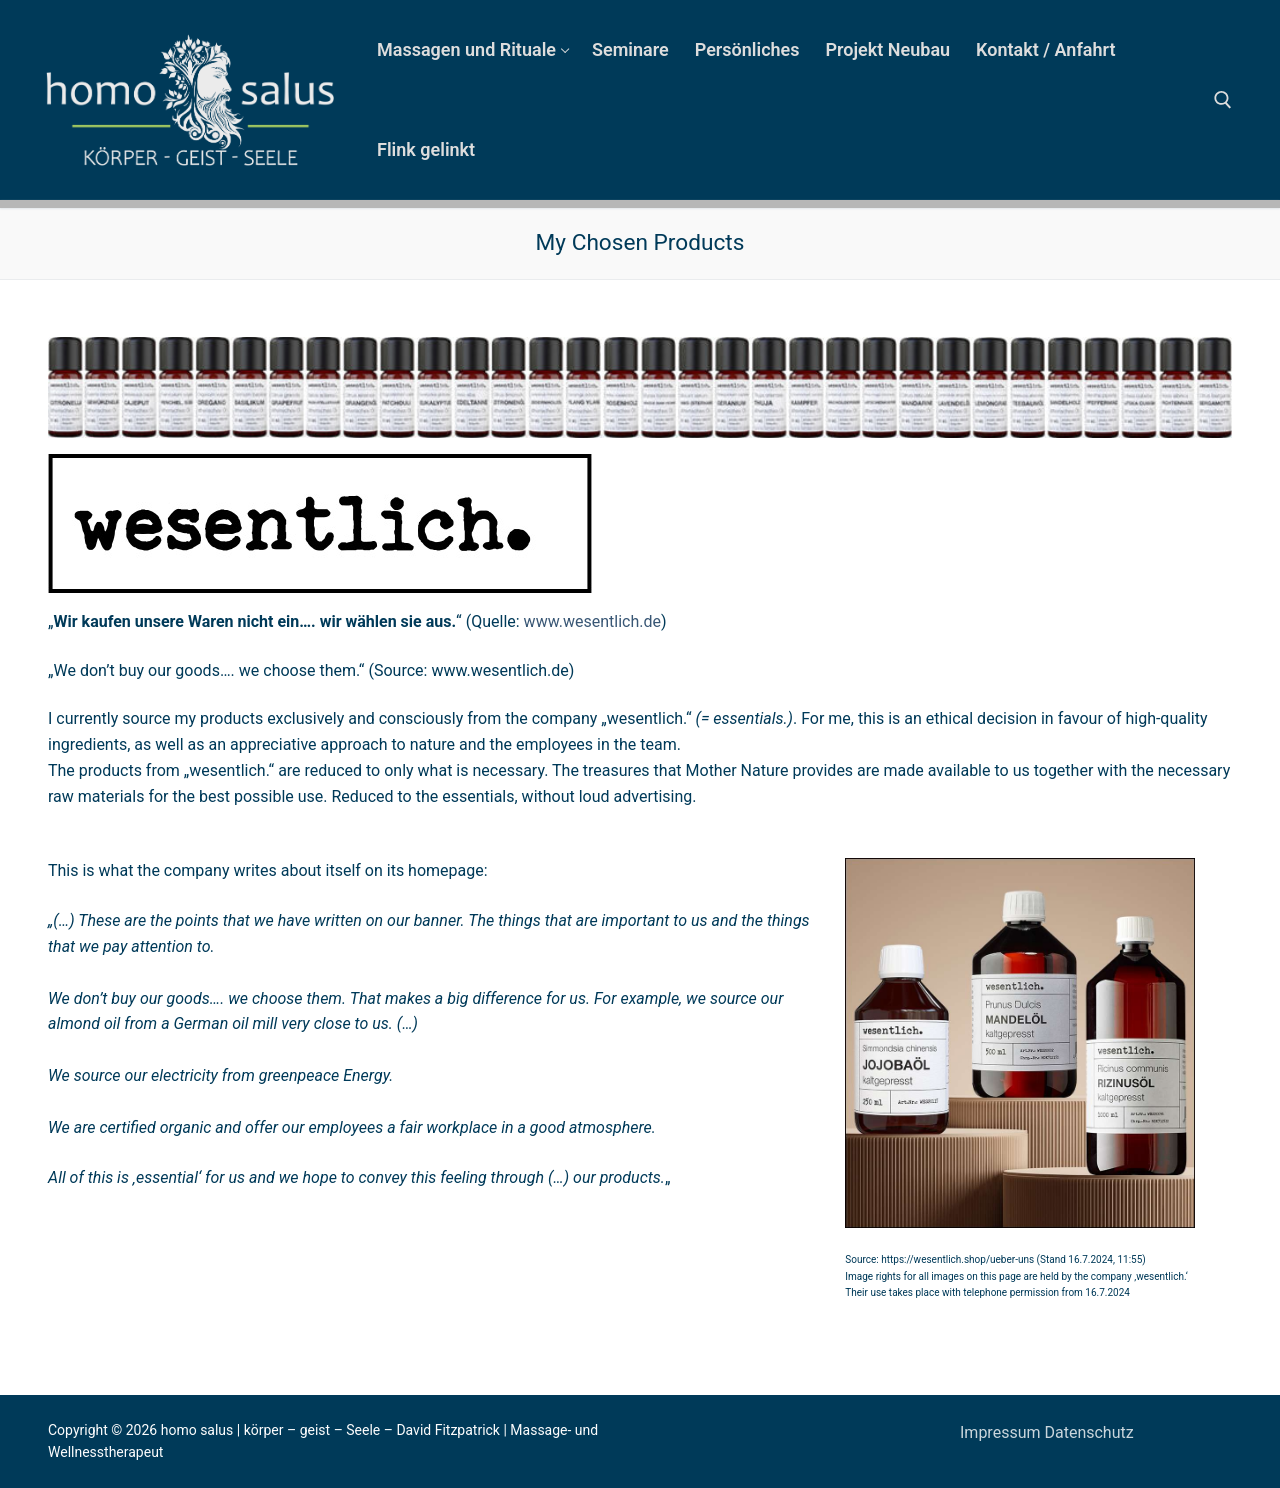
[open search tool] (1223, 100)
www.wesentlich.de (592, 621)
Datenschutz (1088, 1432)
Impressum (1002, 1432)
